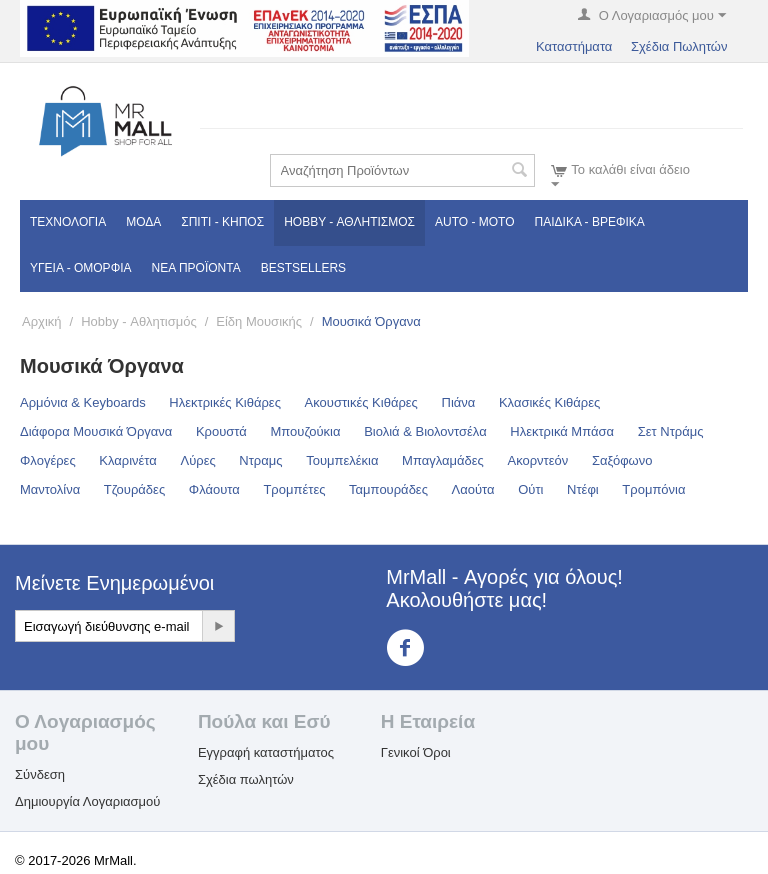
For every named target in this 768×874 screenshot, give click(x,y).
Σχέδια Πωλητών (679, 46)
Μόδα (143, 222)
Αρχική (42, 321)
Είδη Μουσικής (259, 321)
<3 (417, 648)
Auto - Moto (475, 222)
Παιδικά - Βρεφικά (590, 222)
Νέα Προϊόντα (196, 268)
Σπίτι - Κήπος (222, 222)
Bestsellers (303, 268)
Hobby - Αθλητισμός (349, 222)
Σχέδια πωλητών (246, 779)
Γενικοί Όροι (416, 752)
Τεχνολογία (68, 222)
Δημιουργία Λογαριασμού (87, 801)
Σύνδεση (40, 774)
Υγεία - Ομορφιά (81, 268)
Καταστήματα (574, 46)
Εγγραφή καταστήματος (266, 752)
